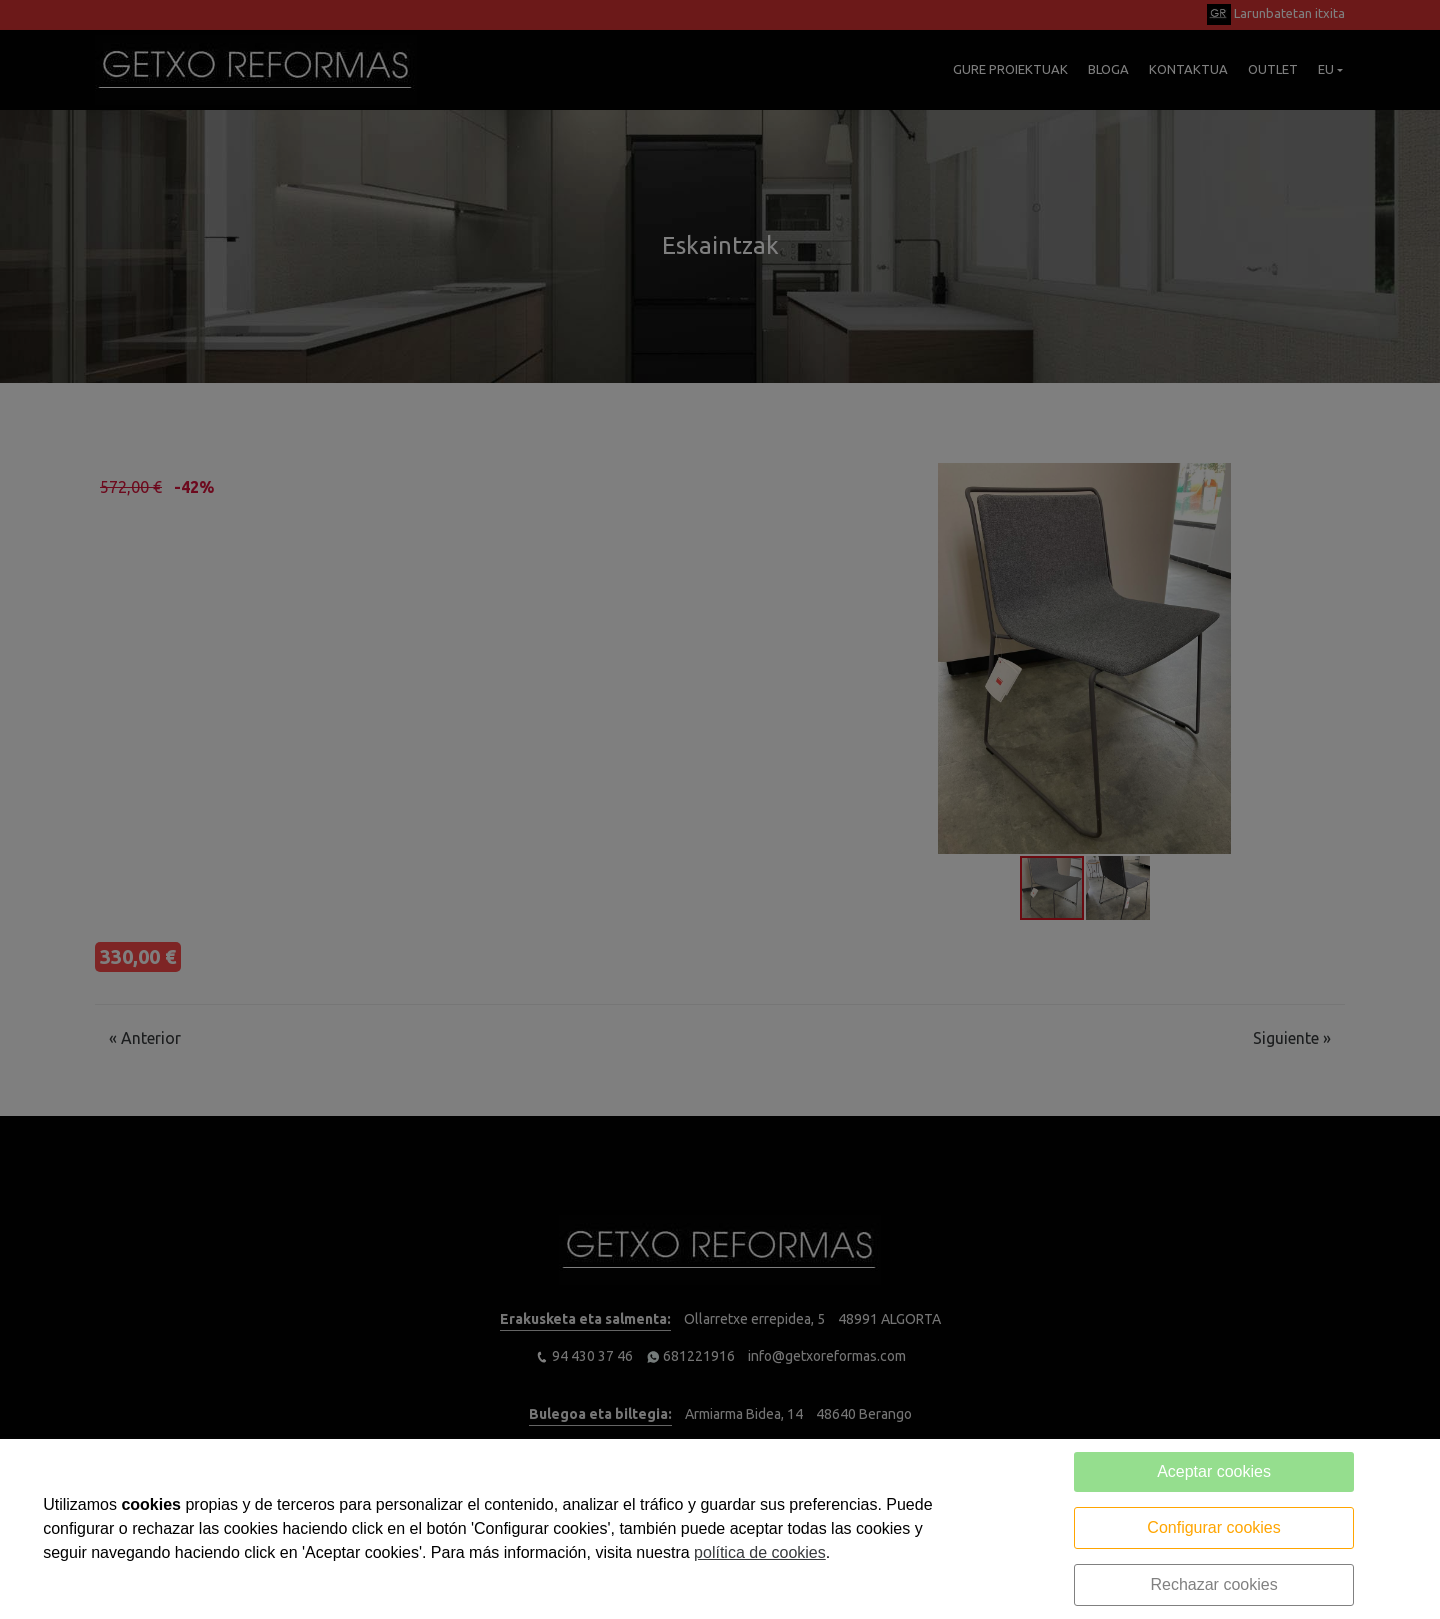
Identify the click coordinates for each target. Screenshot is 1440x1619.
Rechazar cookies (1213, 1584)
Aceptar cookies (1214, 1471)
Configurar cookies (1213, 1527)
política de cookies (760, 1552)
